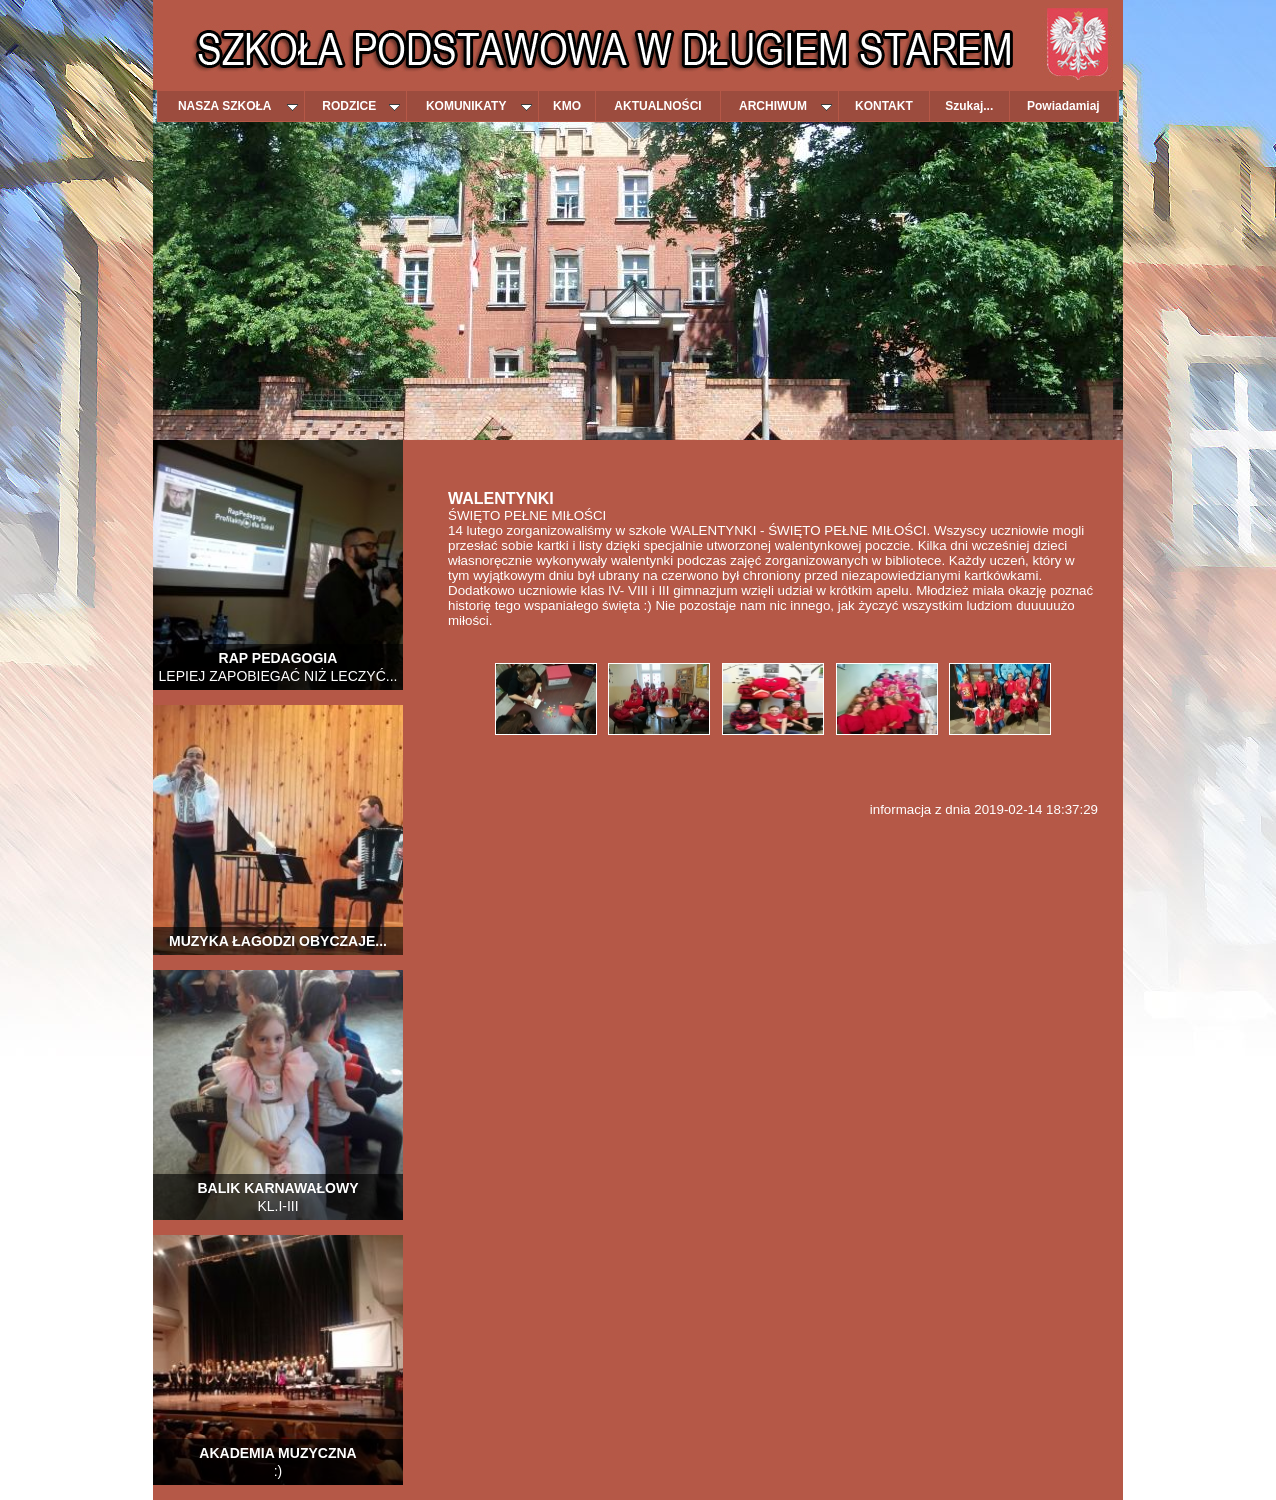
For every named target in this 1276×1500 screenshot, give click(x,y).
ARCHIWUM (785, 106)
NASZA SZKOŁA (238, 106)
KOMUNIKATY (479, 106)
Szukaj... (969, 106)
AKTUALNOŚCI (657, 106)
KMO (567, 106)
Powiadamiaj (1063, 106)
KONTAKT (884, 106)
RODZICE (361, 106)
